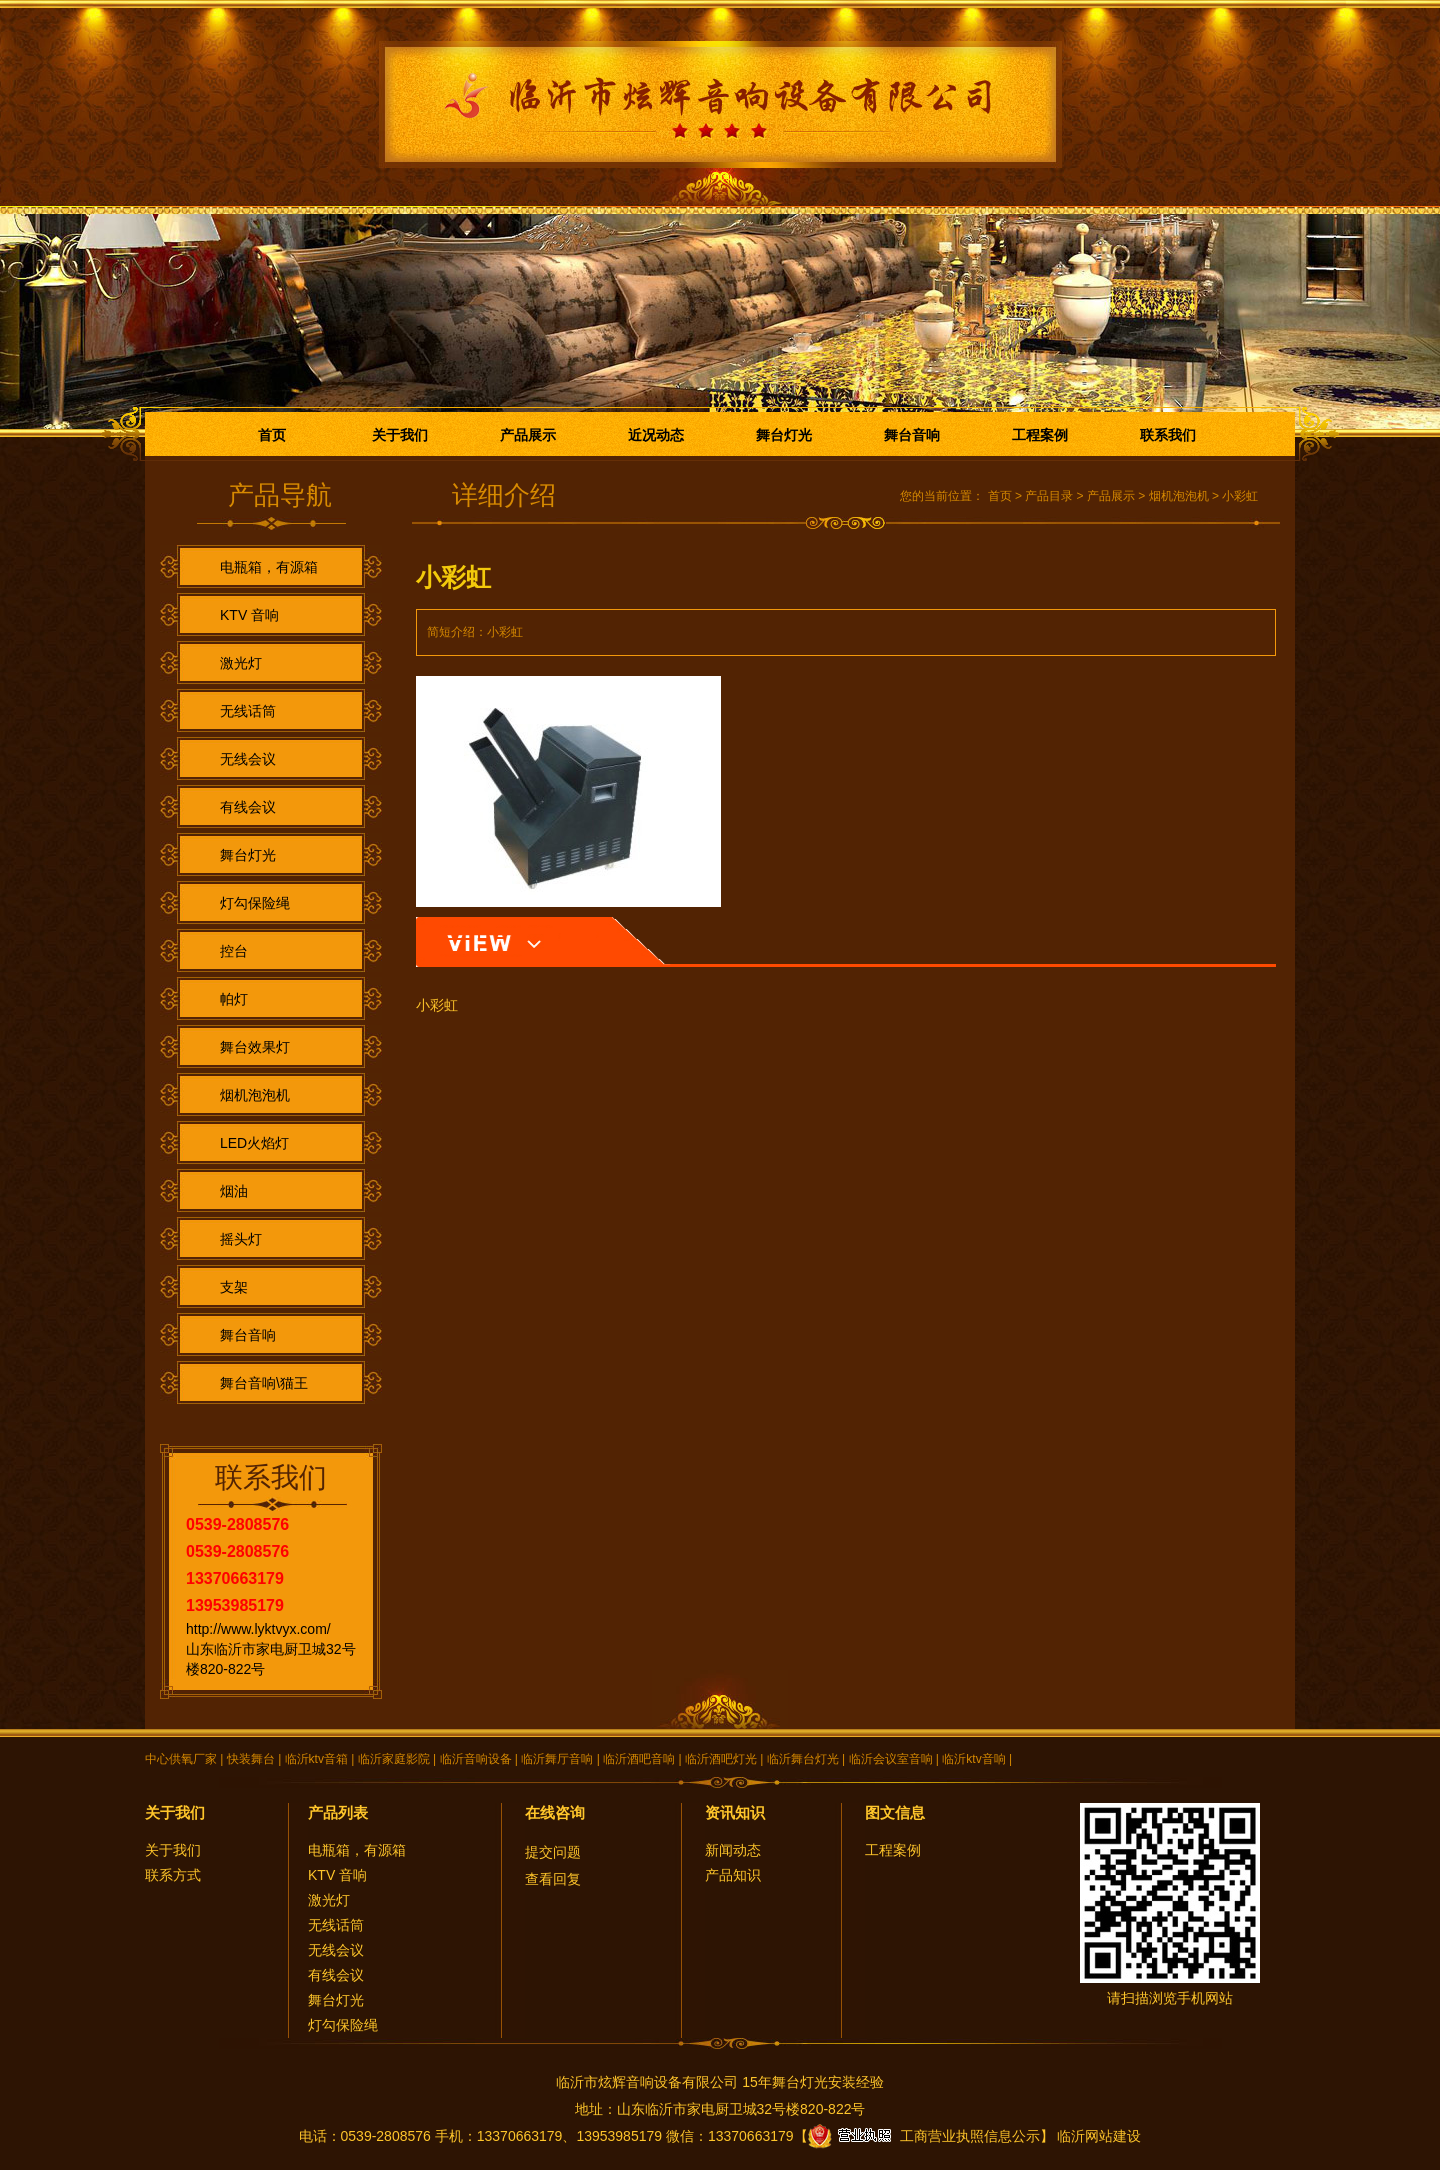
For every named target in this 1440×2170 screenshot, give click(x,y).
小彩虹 (1240, 496)
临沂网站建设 (1099, 2136)
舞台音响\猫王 (264, 1383)
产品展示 (528, 435)
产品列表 (338, 1812)
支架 (234, 1287)
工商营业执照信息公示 (924, 2136)
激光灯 (241, 663)
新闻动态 (733, 1850)
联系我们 (1168, 435)
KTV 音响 (249, 615)
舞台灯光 (784, 435)
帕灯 (234, 999)
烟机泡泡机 (255, 1095)
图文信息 (895, 1812)
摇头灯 (241, 1239)
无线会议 (248, 759)
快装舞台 (251, 1759)
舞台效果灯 (255, 1047)
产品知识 (733, 1875)
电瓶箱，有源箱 (269, 567)
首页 (272, 435)
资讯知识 (735, 1812)
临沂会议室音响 (891, 1759)
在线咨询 (555, 1812)
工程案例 (1040, 435)
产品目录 (1049, 496)
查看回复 (553, 1879)
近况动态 (656, 435)
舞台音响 (912, 435)
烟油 (234, 1191)
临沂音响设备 (476, 1759)
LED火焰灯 (254, 1143)
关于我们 (400, 435)
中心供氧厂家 (181, 1759)
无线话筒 (248, 711)
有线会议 (248, 807)
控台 (234, 951)
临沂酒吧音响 (639, 1759)
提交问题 (553, 1852)
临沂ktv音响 (973, 1759)
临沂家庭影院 (394, 1759)
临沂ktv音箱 (316, 1759)
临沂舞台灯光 (803, 1759)
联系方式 (173, 1875)
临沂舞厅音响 (557, 1759)
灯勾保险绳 (255, 903)
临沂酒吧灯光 (721, 1759)
